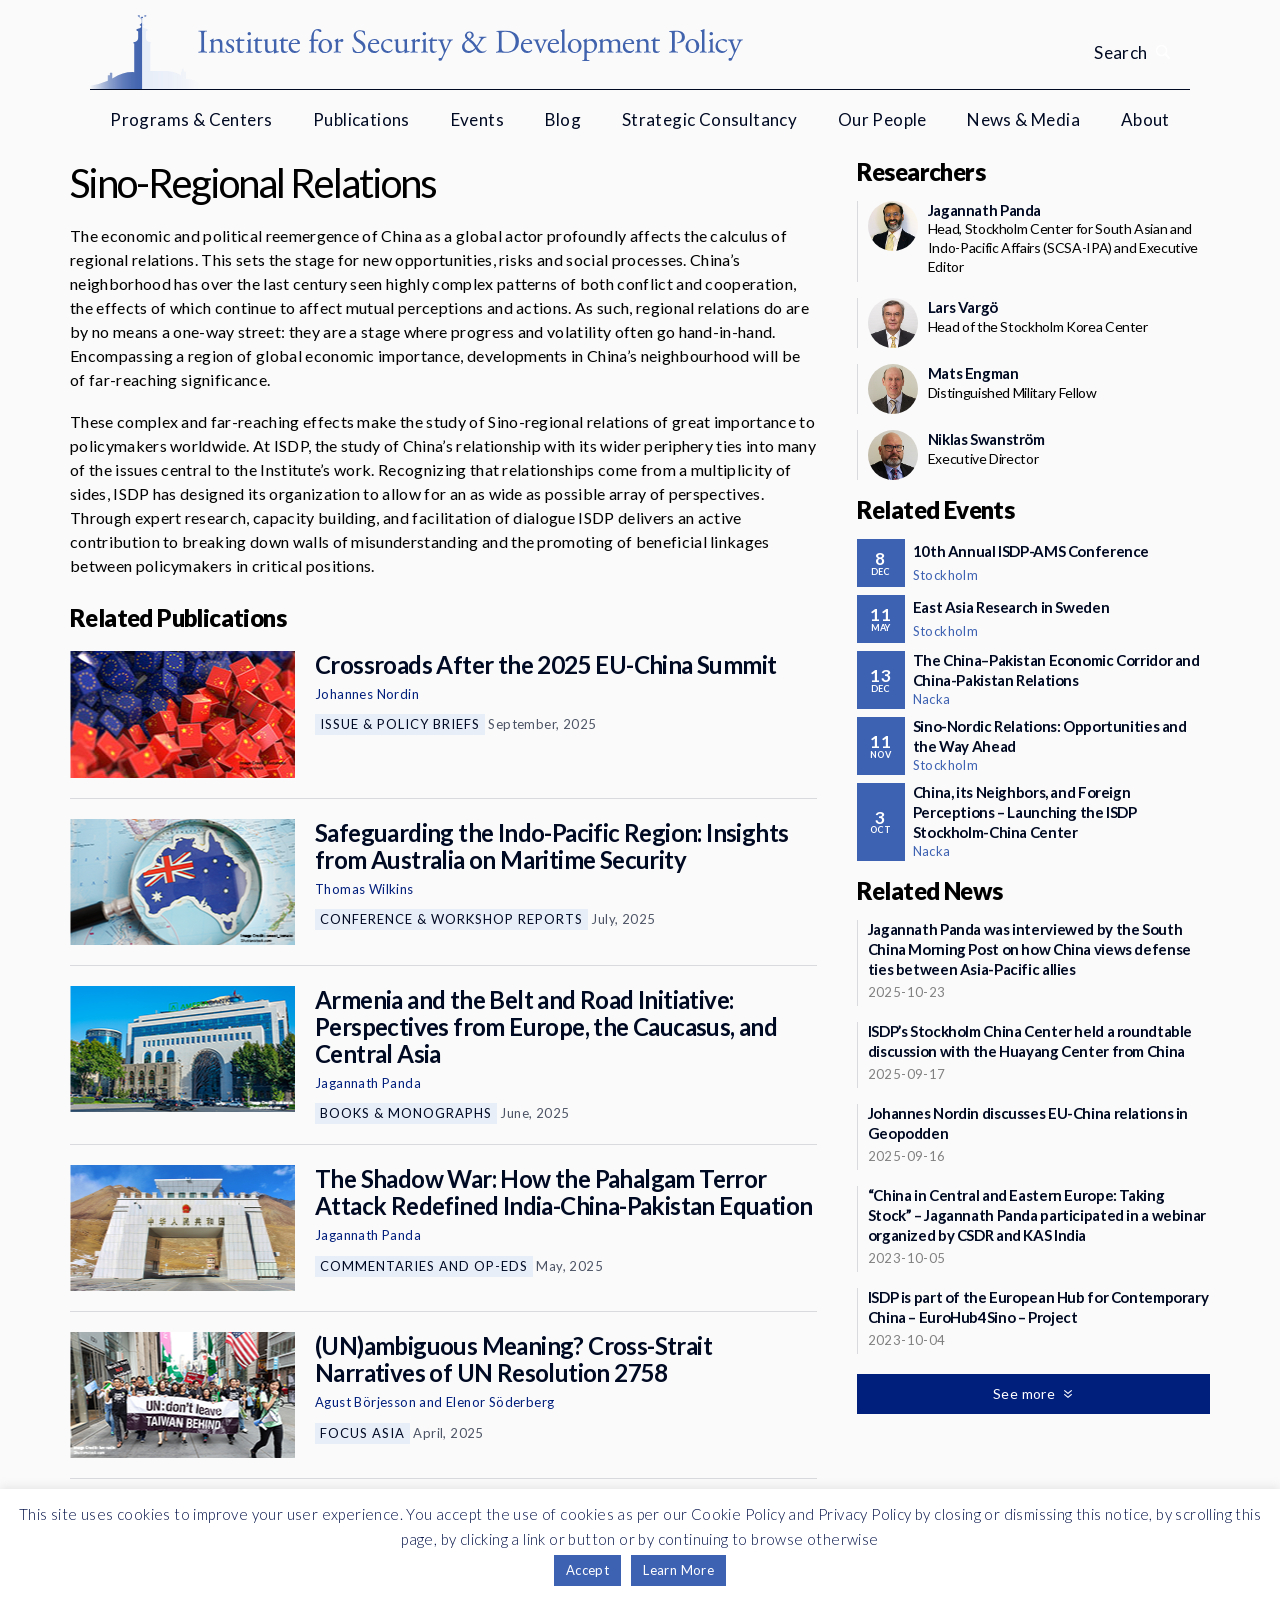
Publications (361, 119)
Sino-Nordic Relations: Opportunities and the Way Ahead (1050, 736)
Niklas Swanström (986, 439)
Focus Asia (362, 1433)
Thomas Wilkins (364, 889)
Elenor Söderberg (500, 1402)
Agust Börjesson (365, 1402)
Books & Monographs (406, 1113)
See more (1026, 1393)
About (1145, 119)
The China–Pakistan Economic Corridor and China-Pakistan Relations (1056, 670)
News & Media (1023, 119)
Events (477, 119)
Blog (563, 119)
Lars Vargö (963, 307)
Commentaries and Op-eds (424, 1266)
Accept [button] (587, 1570)
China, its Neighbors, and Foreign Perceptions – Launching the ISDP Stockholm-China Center (1025, 812)
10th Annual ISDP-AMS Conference (1031, 551)
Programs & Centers (191, 119)
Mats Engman (973, 373)
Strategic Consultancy (709, 119)
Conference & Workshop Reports (451, 919)
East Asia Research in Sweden (1011, 607)
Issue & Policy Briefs (400, 724)
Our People (882, 119)
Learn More (678, 1570)
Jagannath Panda (368, 1083)
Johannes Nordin (367, 694)
